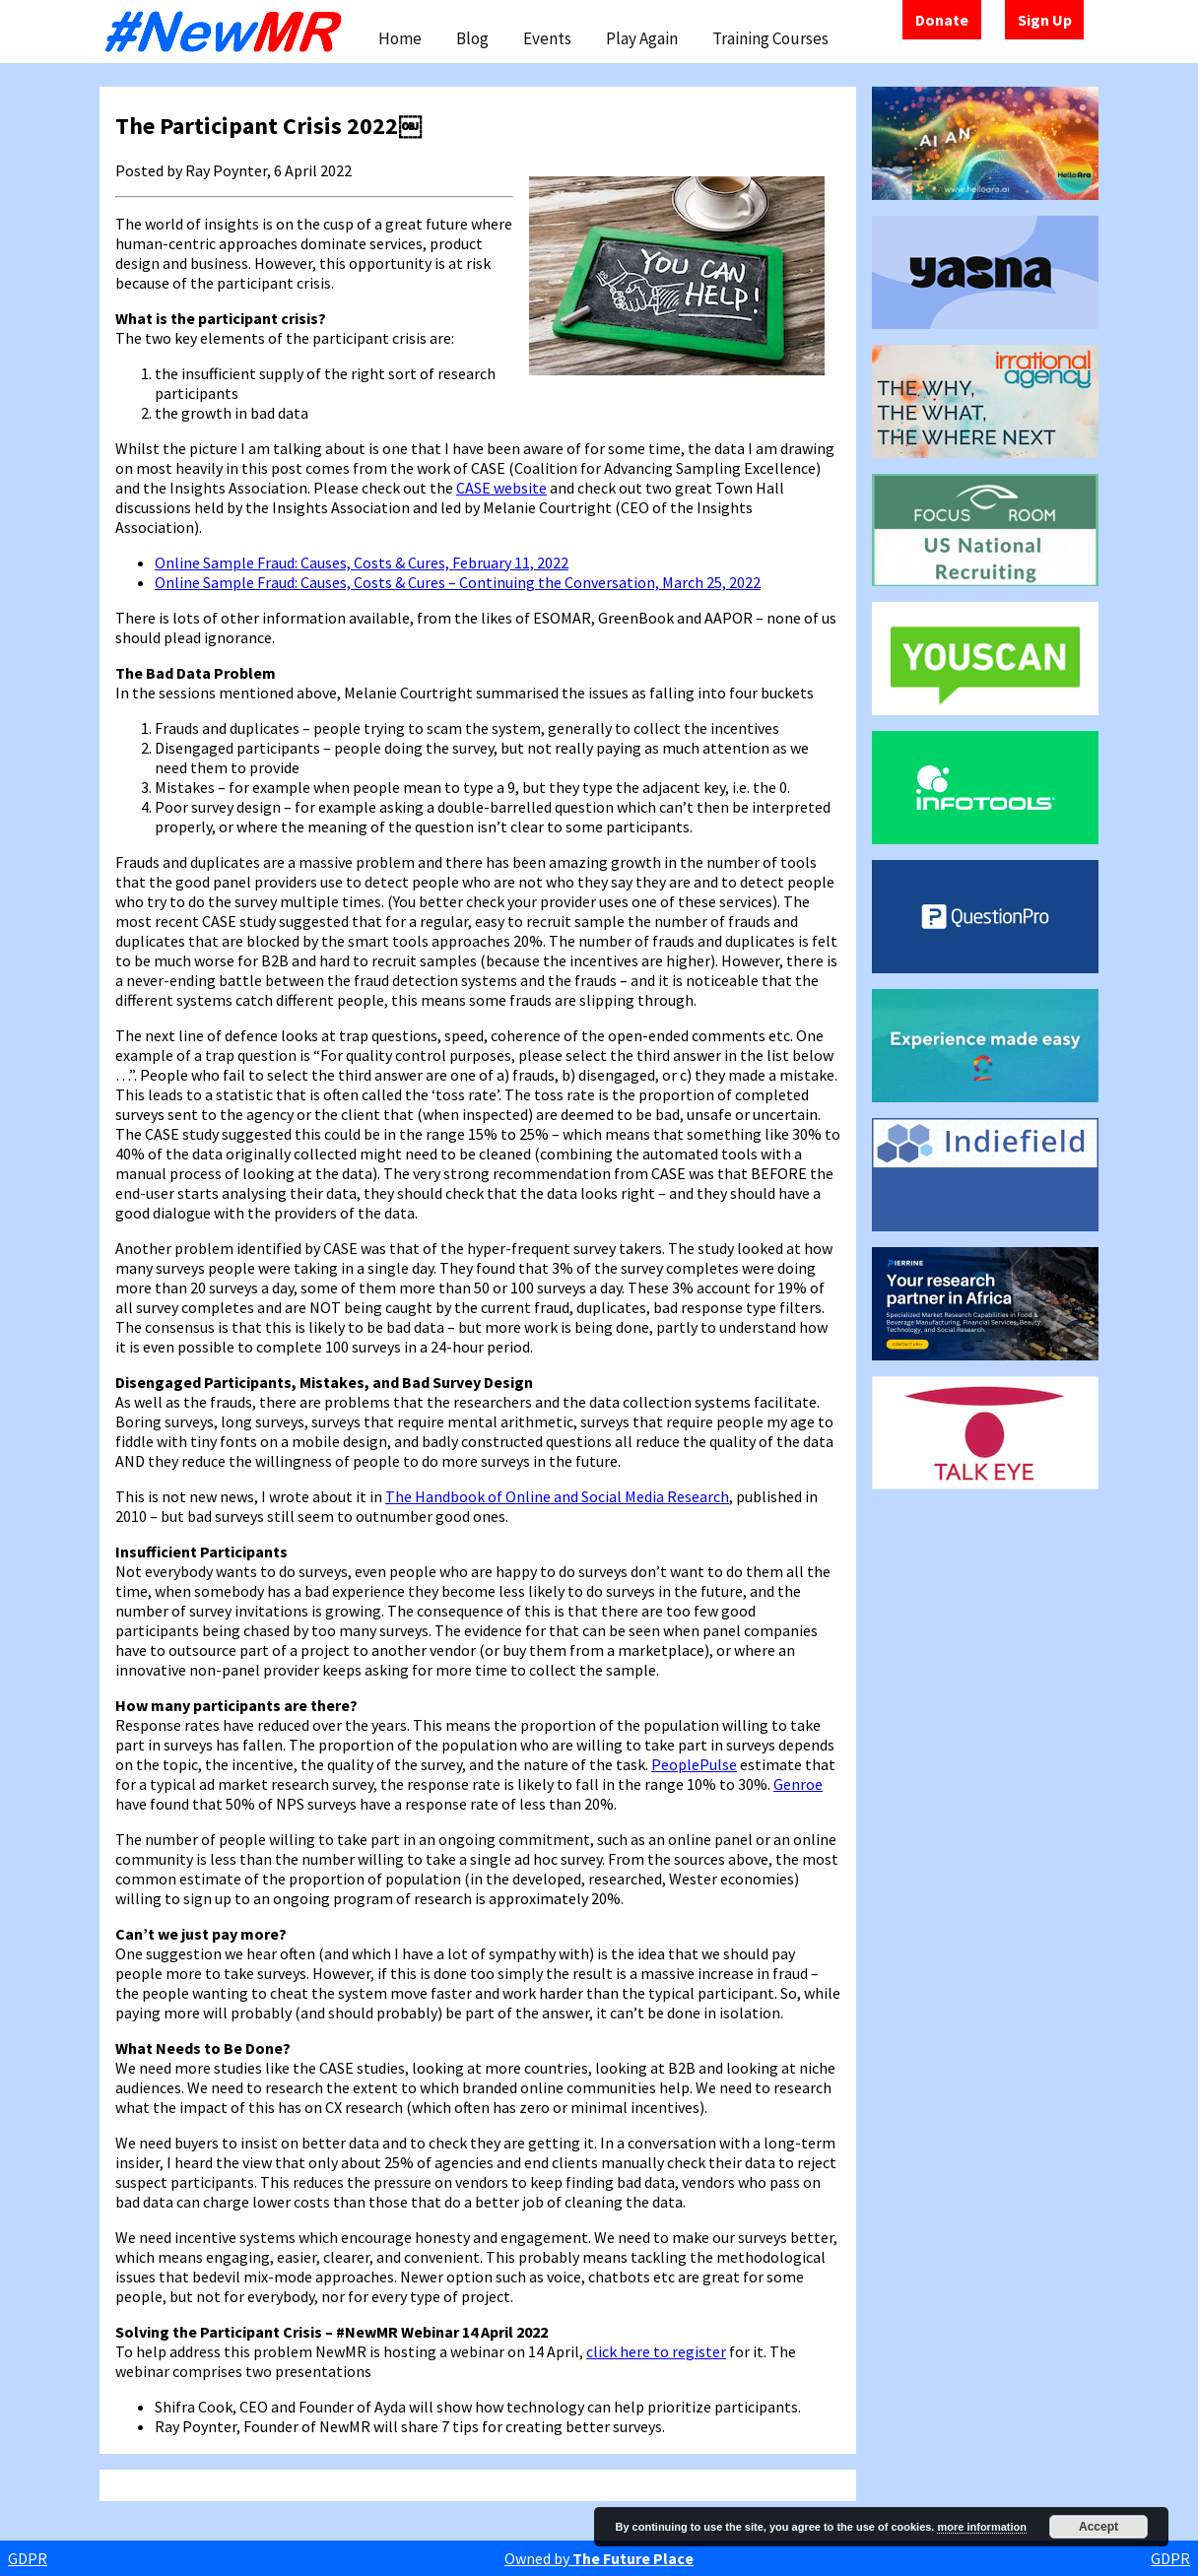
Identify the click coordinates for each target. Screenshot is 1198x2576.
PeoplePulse (694, 1764)
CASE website (501, 487)
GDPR (27, 2558)
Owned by (599, 2558)
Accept (1098, 2527)
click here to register (656, 2351)
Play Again (642, 38)
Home (400, 38)
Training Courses (770, 38)
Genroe (798, 1784)
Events (547, 38)
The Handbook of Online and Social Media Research (557, 1496)
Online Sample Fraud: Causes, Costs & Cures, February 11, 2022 (361, 562)
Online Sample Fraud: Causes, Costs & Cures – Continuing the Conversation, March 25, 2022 (458, 582)
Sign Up (1045, 20)
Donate (941, 20)
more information (981, 2527)
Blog (472, 38)
